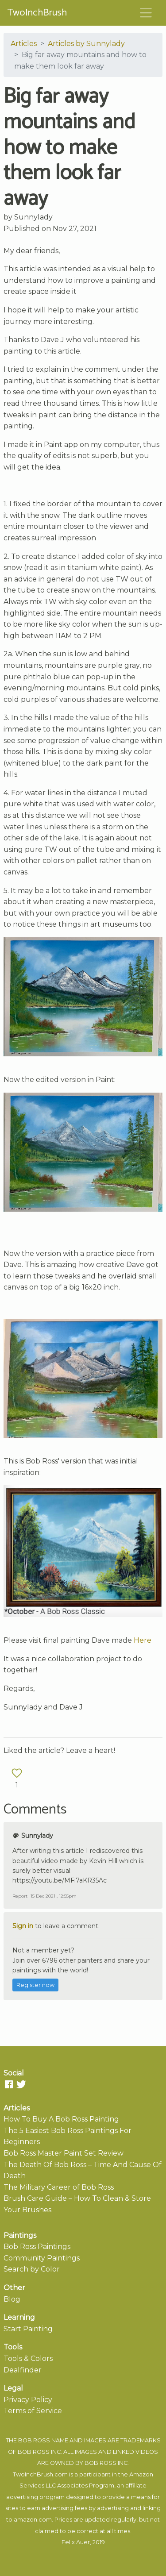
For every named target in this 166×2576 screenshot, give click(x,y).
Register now (35, 1985)
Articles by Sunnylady (86, 43)
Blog (12, 2299)
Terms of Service (33, 2411)
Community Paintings (42, 2258)
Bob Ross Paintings (37, 2246)
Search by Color (32, 2269)
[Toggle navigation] (146, 13)
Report (19, 1896)
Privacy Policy (28, 2399)
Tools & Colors (28, 2358)
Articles (24, 43)
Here (142, 1640)
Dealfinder (23, 2370)
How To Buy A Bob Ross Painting (61, 2119)
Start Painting (28, 2329)
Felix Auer (76, 2542)
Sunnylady (33, 217)
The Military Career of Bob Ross (59, 2187)
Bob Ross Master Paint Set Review (64, 2153)
